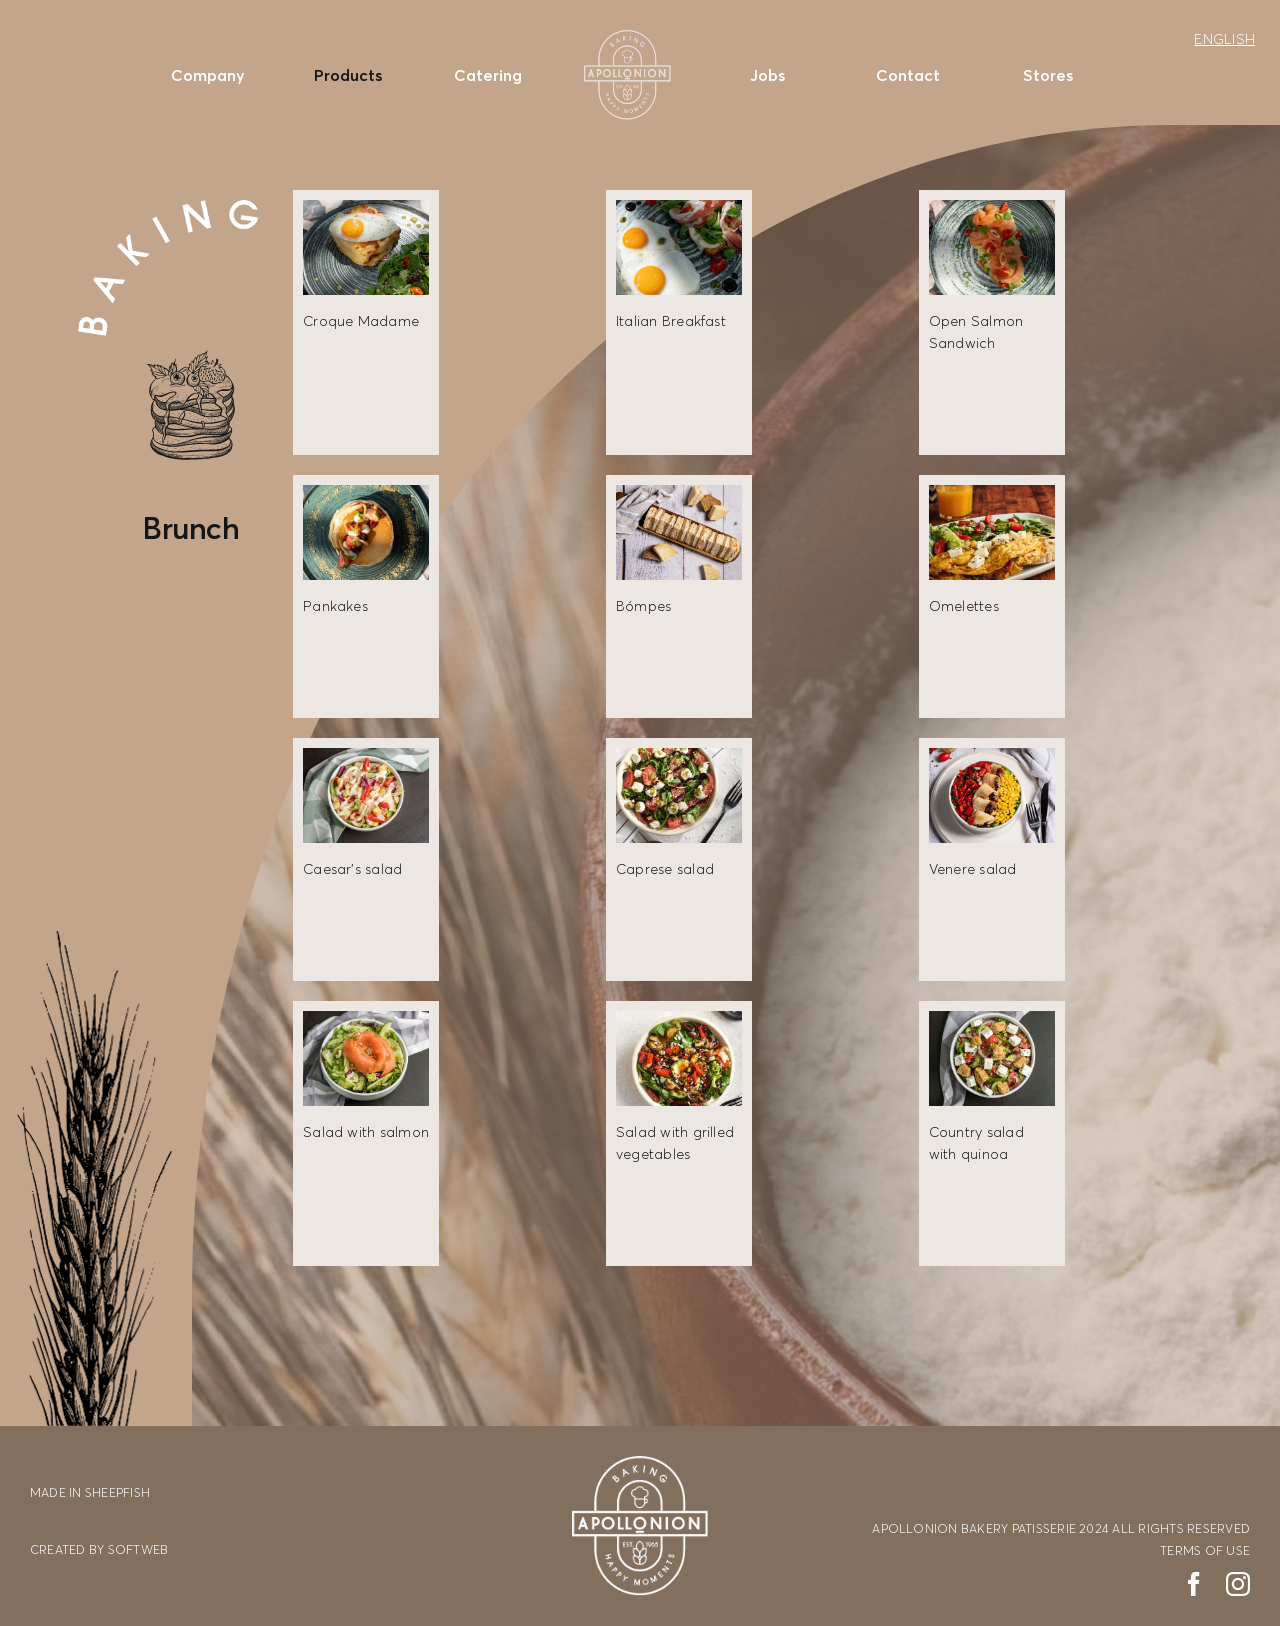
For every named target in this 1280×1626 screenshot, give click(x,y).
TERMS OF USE (1205, 1550)
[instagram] (1238, 1584)
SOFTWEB (138, 1549)
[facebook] (1194, 1584)
